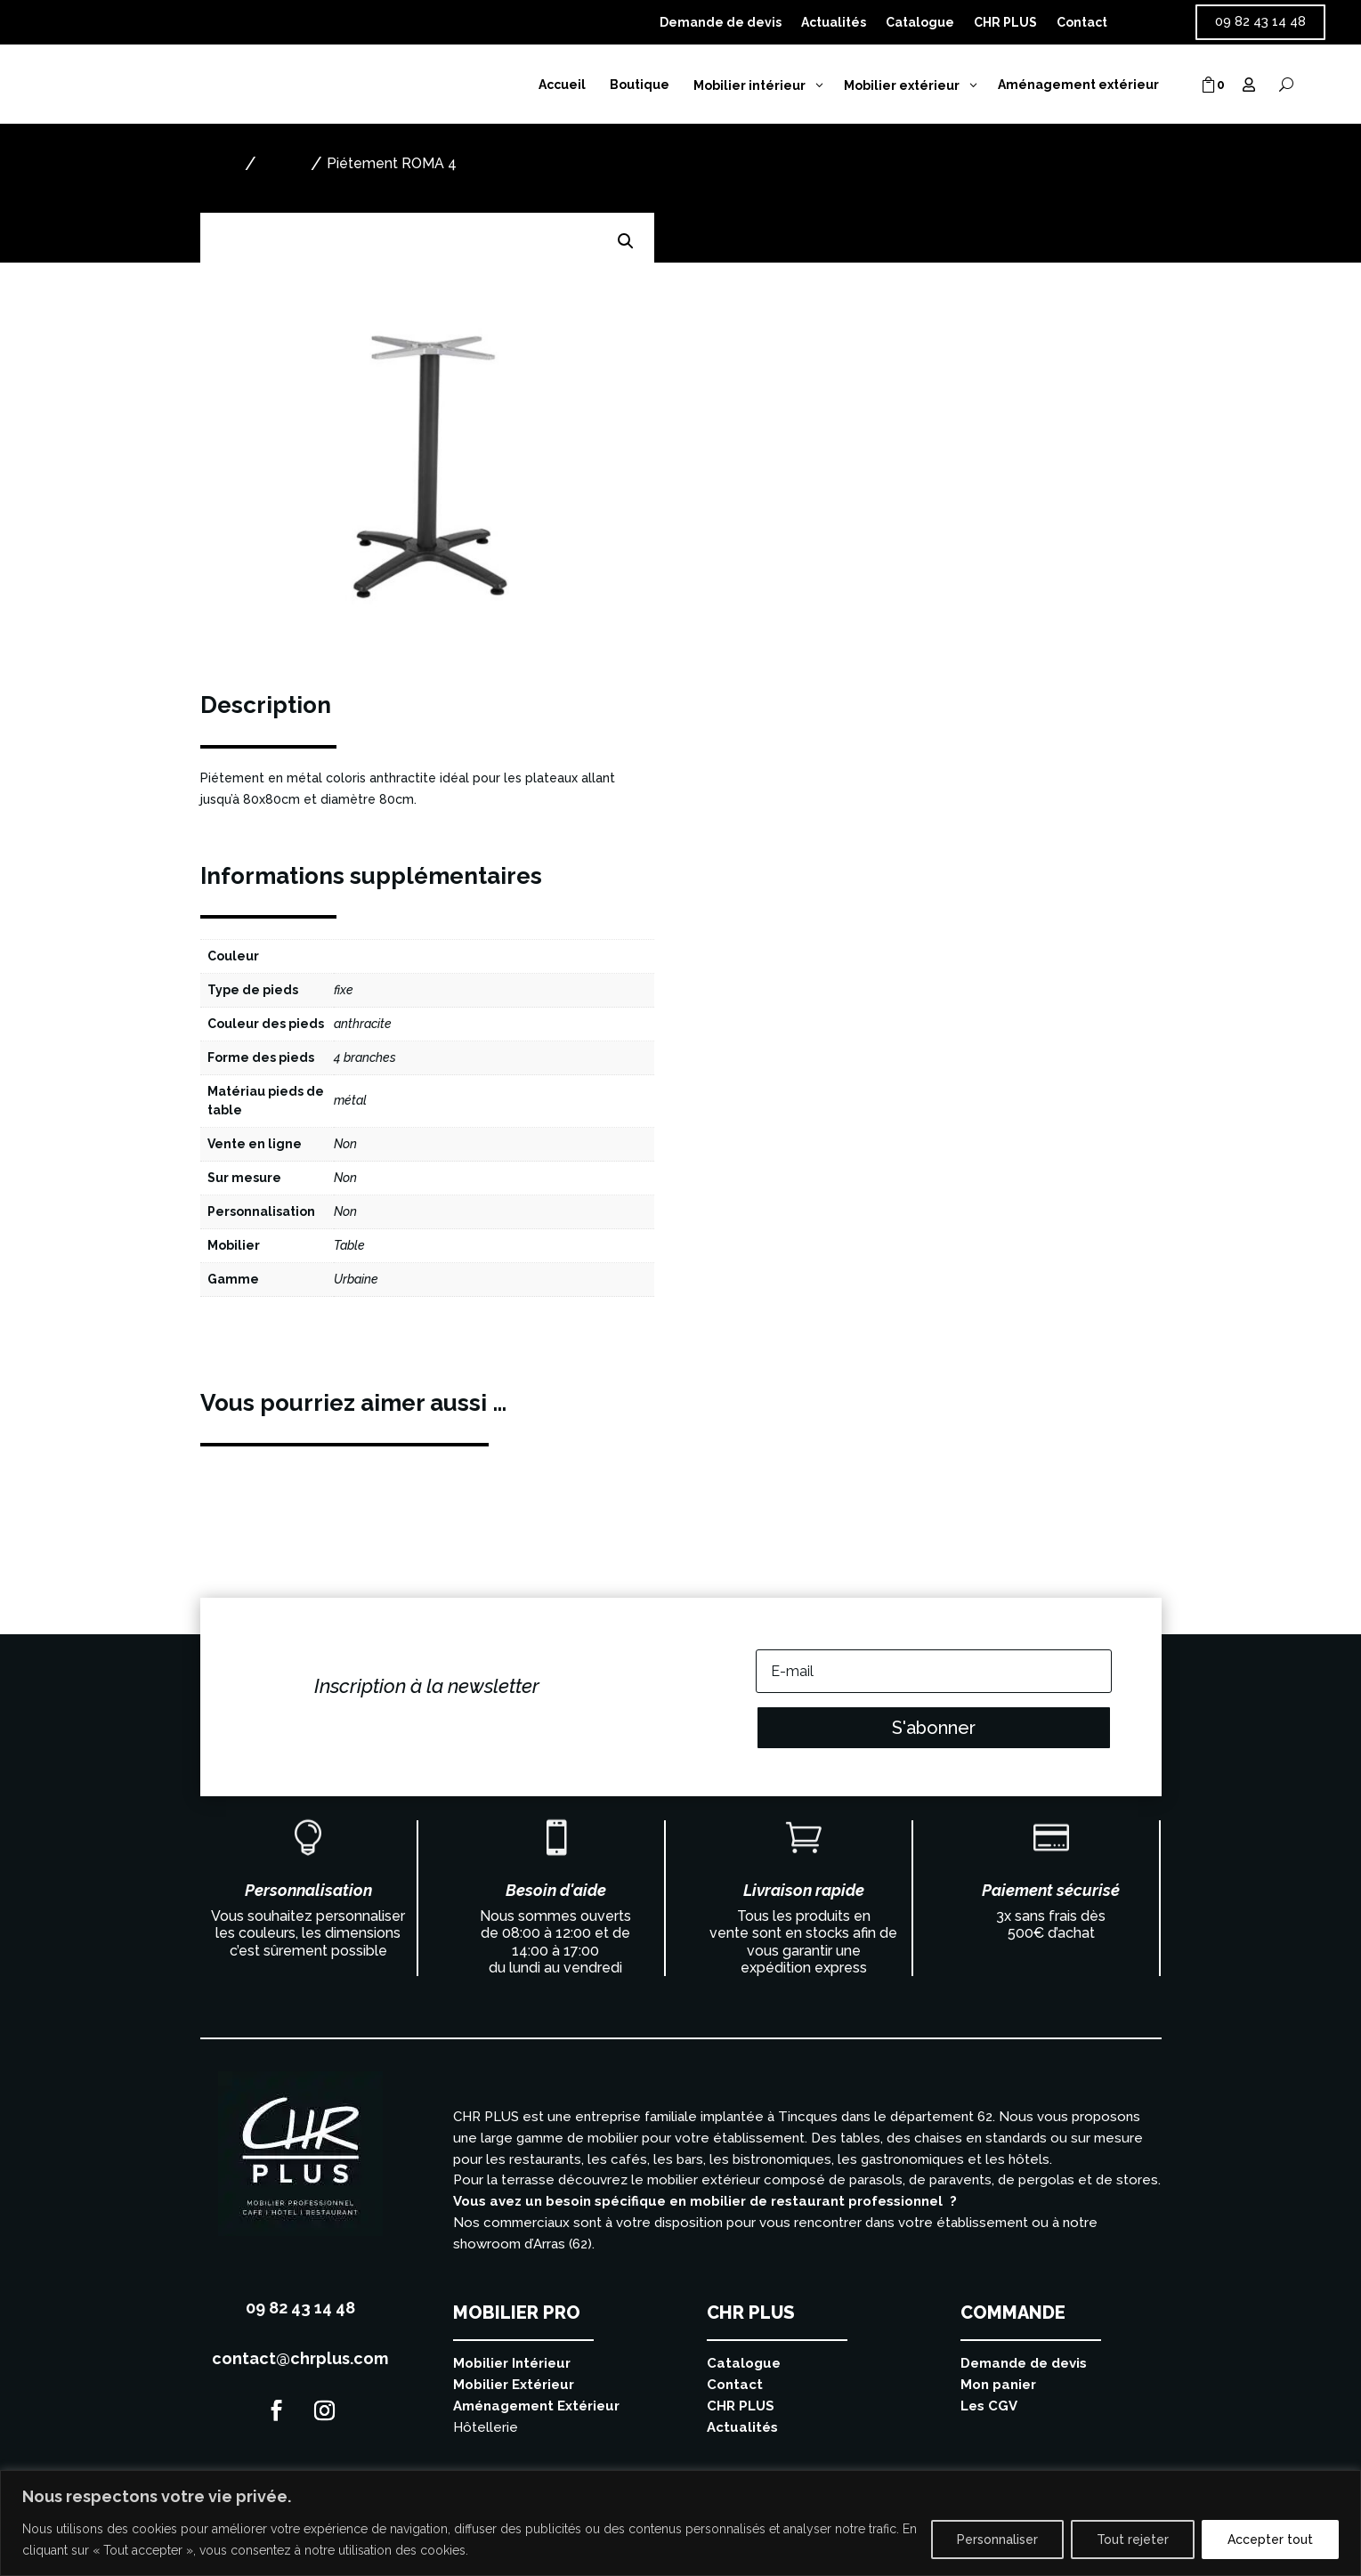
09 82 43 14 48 (1260, 21)
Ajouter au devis (789, 419)
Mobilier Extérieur (513, 2385)
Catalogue (920, 22)
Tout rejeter (1133, 2539)
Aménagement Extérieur (536, 2406)
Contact (1082, 22)
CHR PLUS (1005, 22)
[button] (626, 241)
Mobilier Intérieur (512, 2363)
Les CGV (988, 2406)
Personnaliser (997, 2539)
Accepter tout (1270, 2539)
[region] (680, 2523)
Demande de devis (721, 22)
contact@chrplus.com (300, 2358)
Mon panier (998, 2385)
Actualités (833, 22)
